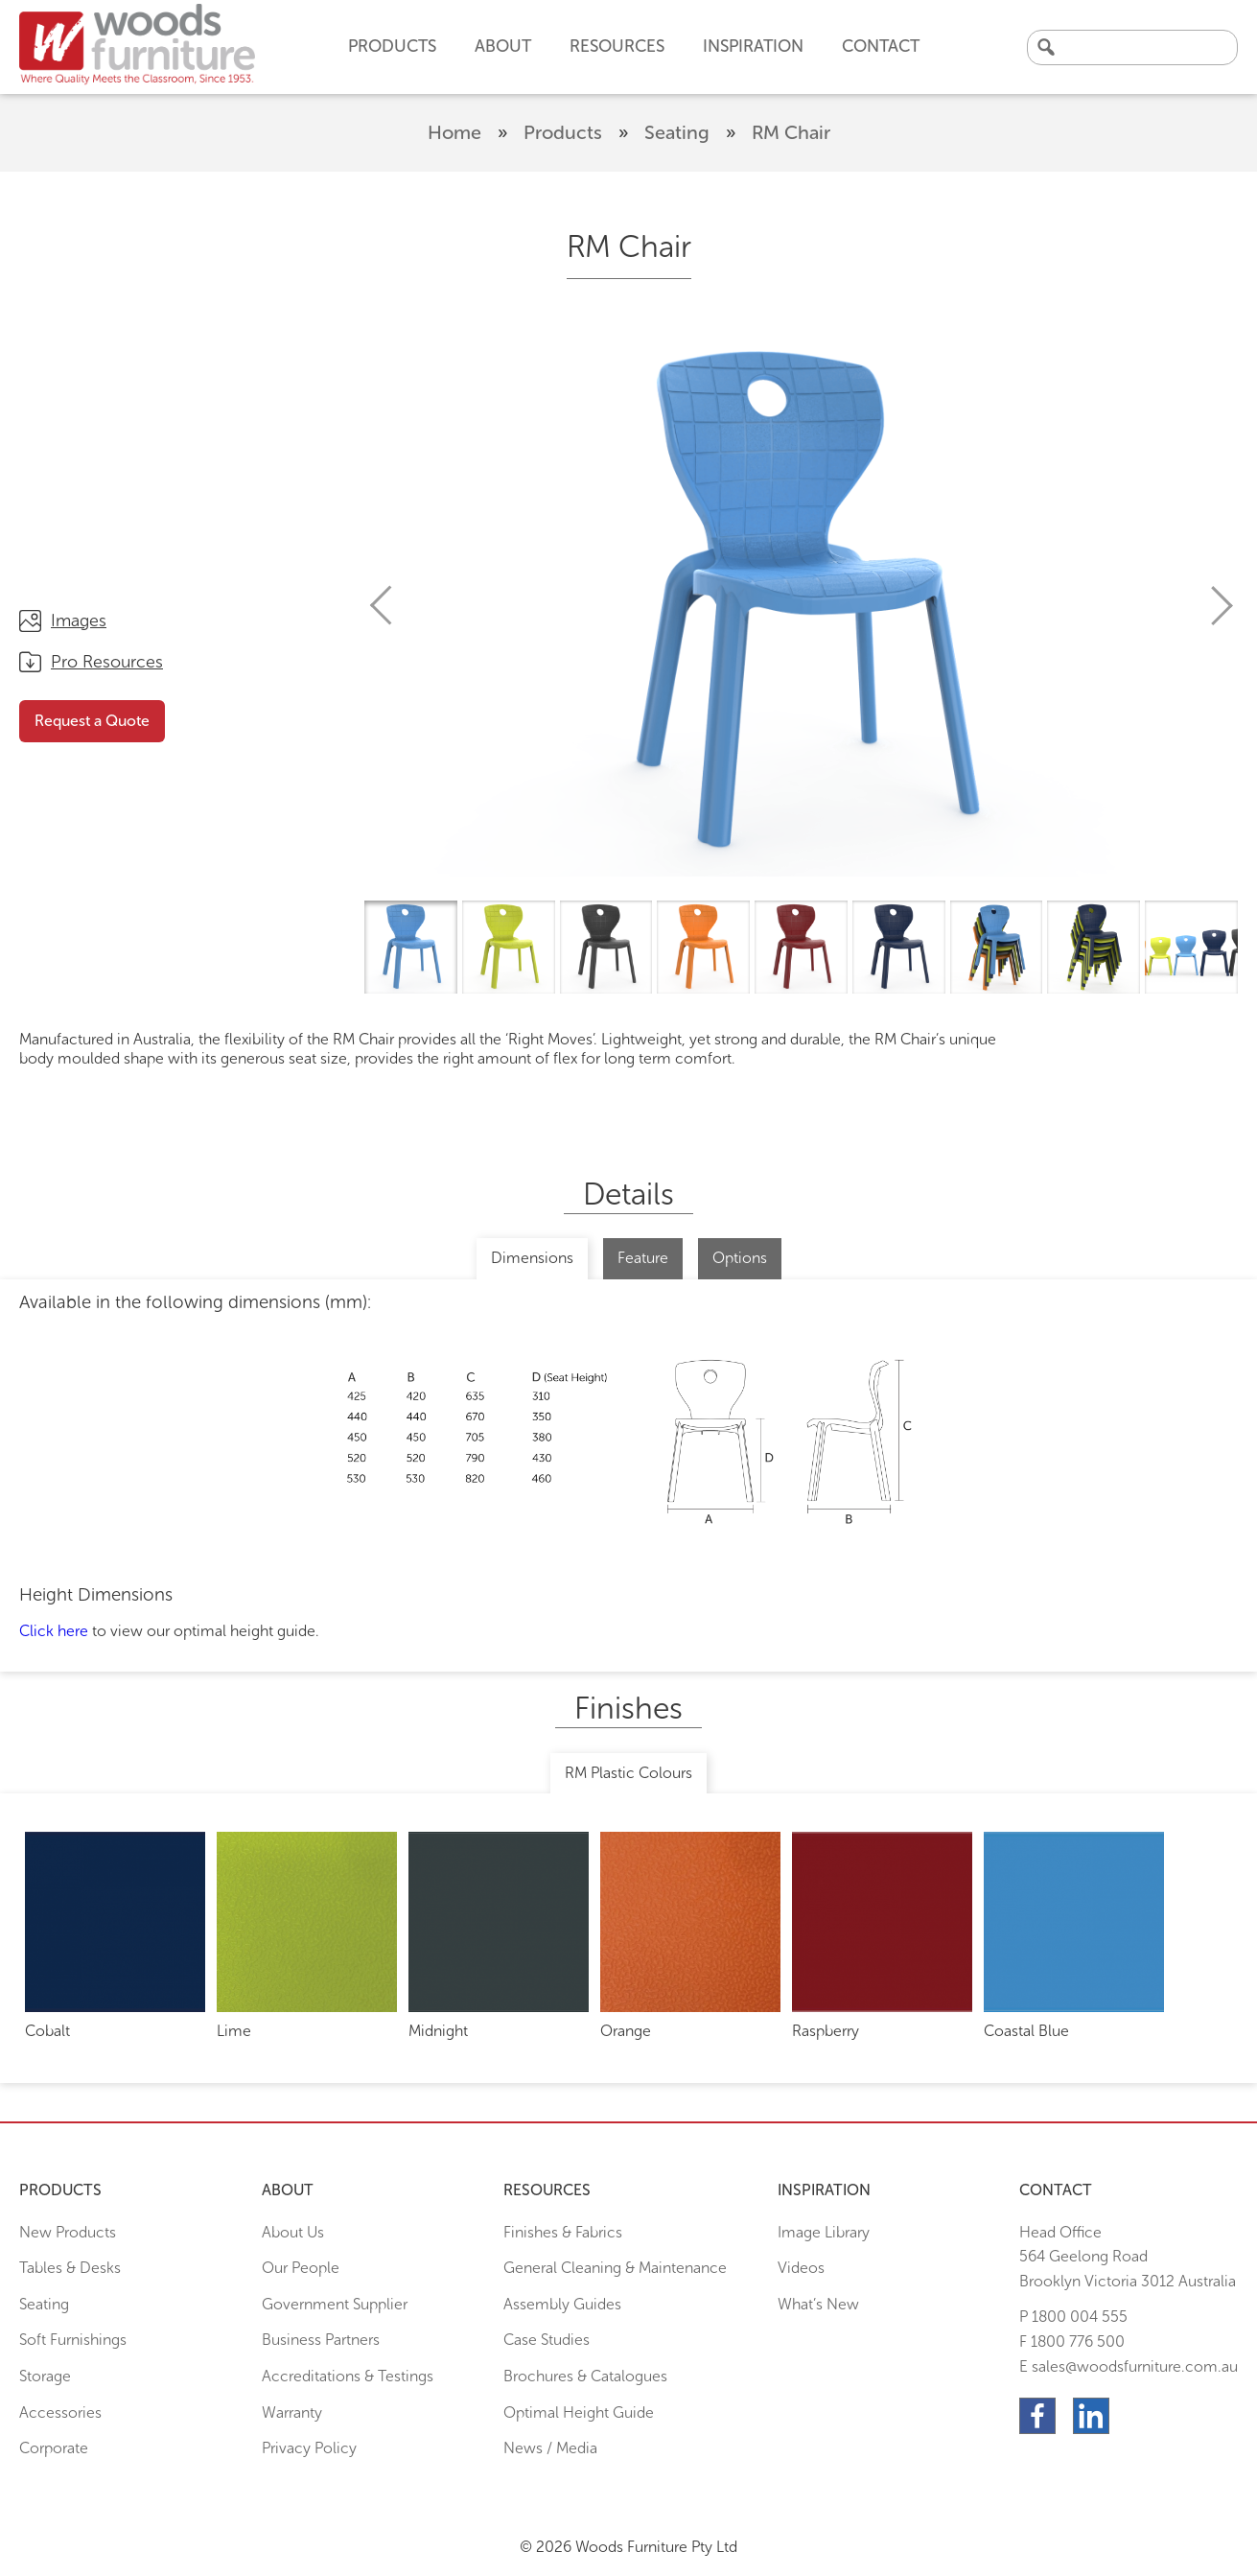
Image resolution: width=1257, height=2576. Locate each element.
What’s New (818, 2304)
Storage (45, 2376)
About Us (293, 2232)
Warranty (292, 2412)
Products (563, 132)
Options (739, 1258)
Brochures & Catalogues (585, 2376)
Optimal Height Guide (578, 2412)
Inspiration (753, 46)
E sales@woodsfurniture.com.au (1128, 2366)
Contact (880, 46)
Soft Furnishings (73, 2339)
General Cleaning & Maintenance (615, 2268)
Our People (300, 2268)
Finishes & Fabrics (562, 2232)
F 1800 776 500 (1072, 2341)
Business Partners (321, 2339)
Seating (677, 132)
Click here (53, 1631)
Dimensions (532, 1258)
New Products (67, 2232)
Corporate (53, 2448)
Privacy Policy (309, 2448)
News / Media (550, 2448)
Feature (642, 1258)
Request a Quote (92, 721)
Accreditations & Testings (347, 2376)
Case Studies (546, 2339)
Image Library (824, 2232)
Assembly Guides (562, 2304)
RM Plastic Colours (628, 1773)
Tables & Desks (70, 2268)
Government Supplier (334, 2304)
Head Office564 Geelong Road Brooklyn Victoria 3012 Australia (1127, 2256)
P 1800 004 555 (1073, 2316)
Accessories (60, 2412)
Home (454, 132)
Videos (801, 2268)
